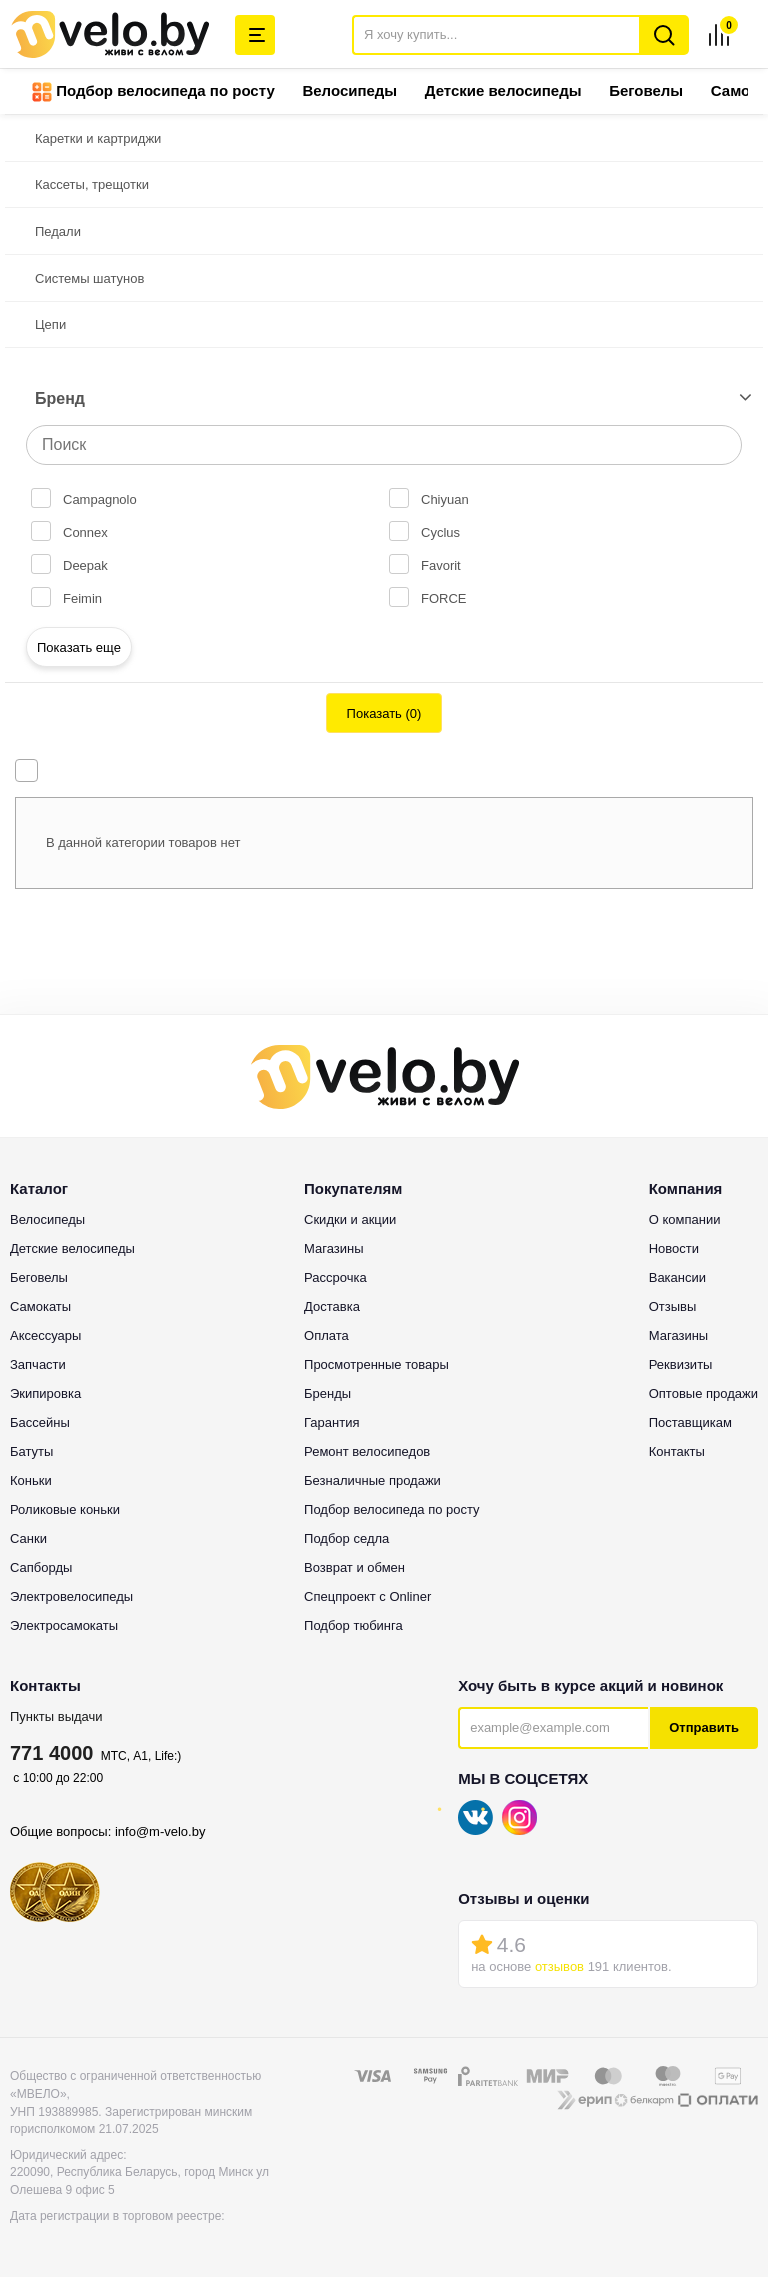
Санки (28, 1540)
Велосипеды (349, 92)
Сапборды (41, 1569)
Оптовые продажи (703, 1395)
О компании (685, 1221)
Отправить (704, 1729)
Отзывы (673, 1308)
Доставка (332, 1308)
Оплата (326, 1337)
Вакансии (677, 1279)
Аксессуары (45, 1337)
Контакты (677, 1453)
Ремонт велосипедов (367, 1453)
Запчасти (38, 1366)
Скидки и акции (350, 1221)
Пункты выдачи (56, 1718)
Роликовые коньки (65, 1511)
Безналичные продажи (372, 1482)
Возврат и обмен (354, 1569)
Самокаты (40, 1308)
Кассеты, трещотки (92, 186)
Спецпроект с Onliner (367, 1598)
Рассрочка (335, 1279)
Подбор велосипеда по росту (153, 94)
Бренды (327, 1395)
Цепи (50, 326)
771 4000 (51, 1755)
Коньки (31, 1482)
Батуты (31, 1453)
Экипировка (45, 1395)
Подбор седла (346, 1540)
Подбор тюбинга (353, 1627)
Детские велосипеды (503, 92)
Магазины (334, 1250)
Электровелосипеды (71, 1598)
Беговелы (646, 92)
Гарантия (331, 1424)
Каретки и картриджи (98, 140)
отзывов (559, 1968)
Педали (58, 233)
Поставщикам (690, 1424)
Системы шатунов (89, 280)
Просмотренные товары (376, 1366)
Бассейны (40, 1424)
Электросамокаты (64, 1627)
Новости (674, 1250)
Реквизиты (681, 1366)
